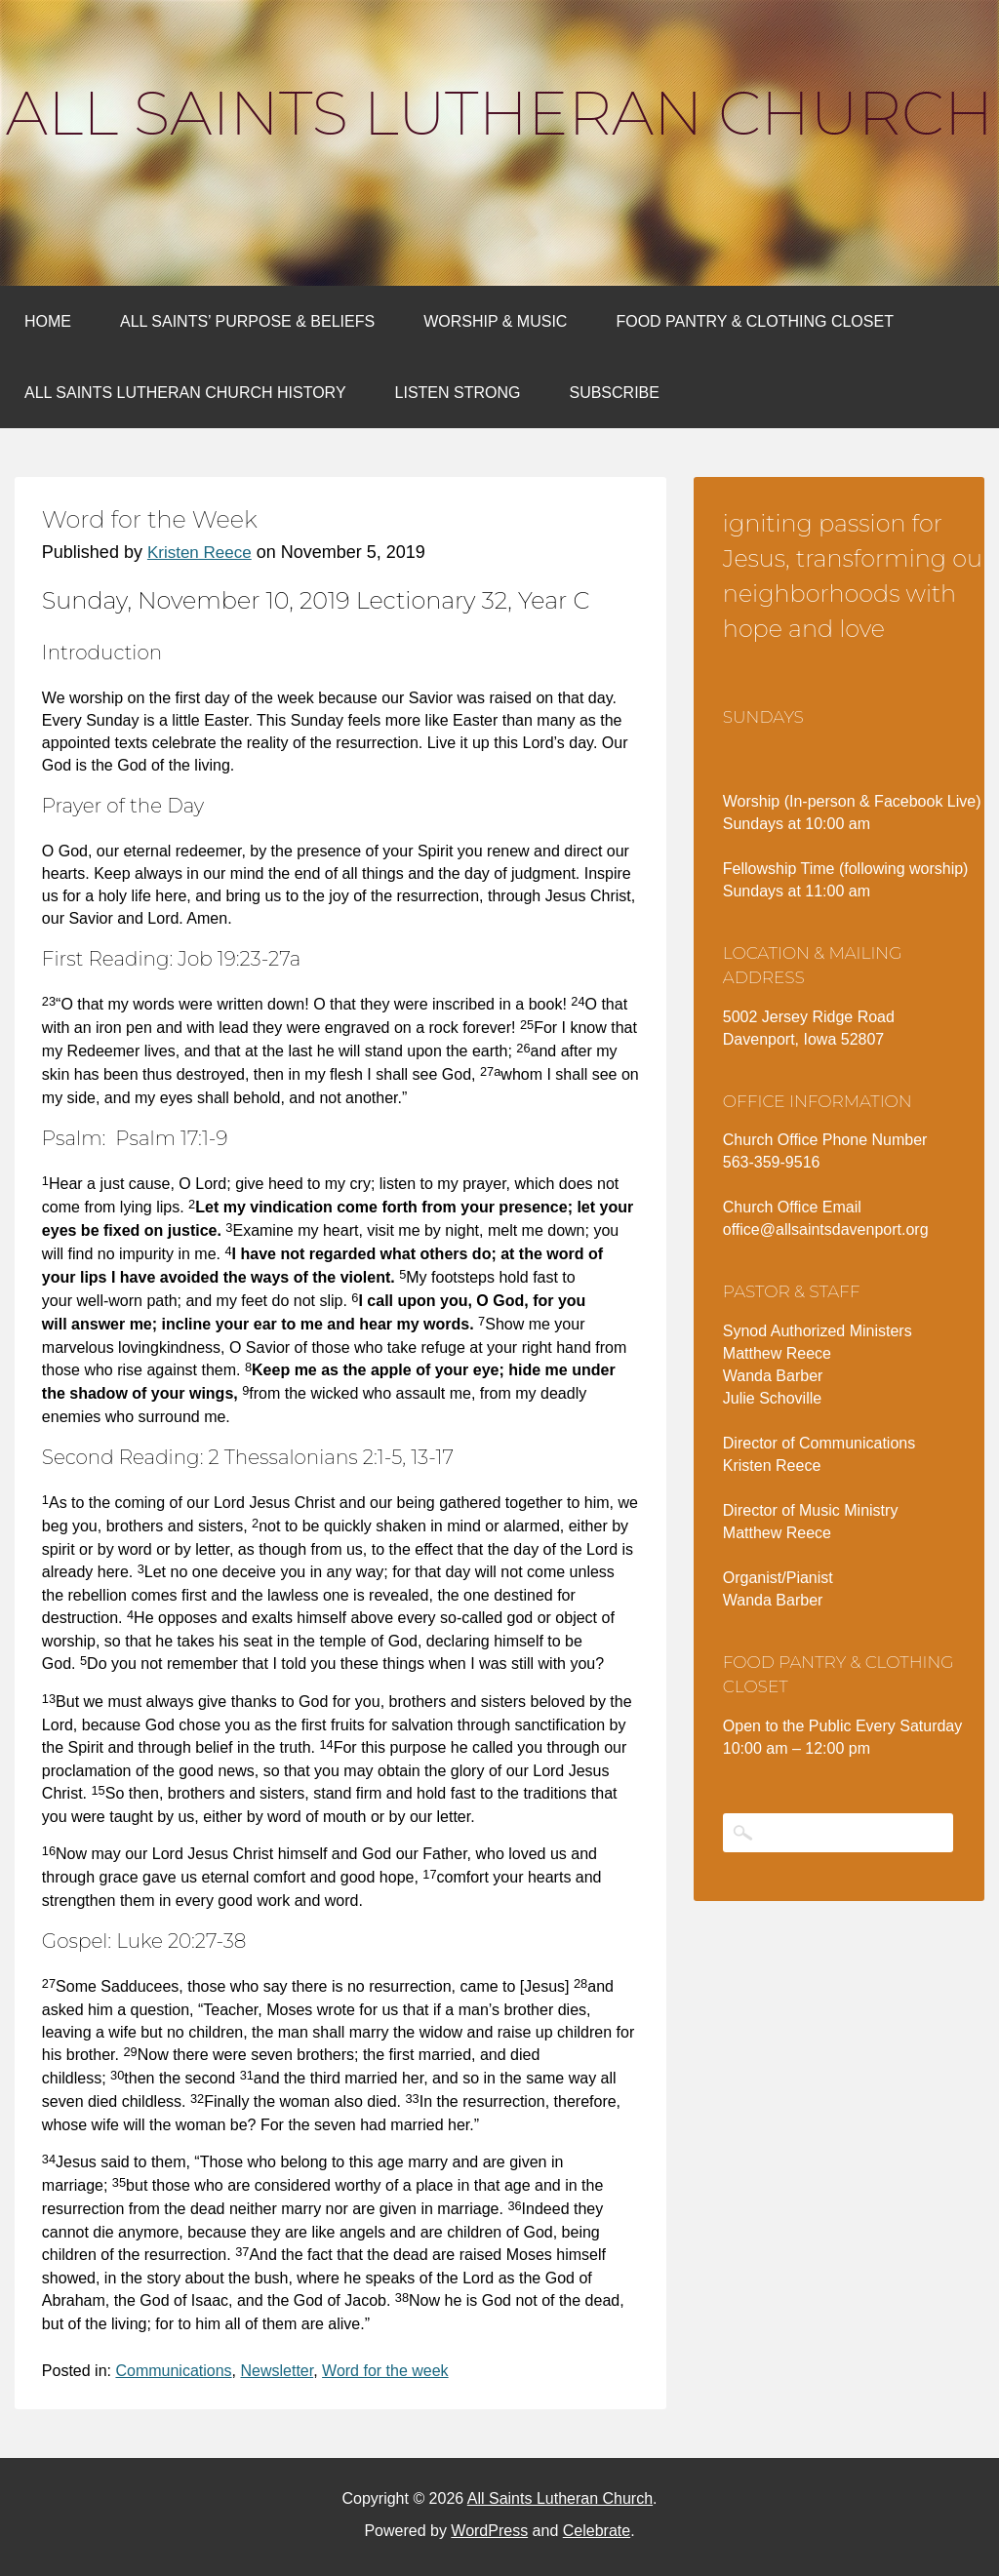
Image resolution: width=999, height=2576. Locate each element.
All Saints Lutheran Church (499, 113)
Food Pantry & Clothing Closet (755, 321)
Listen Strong (458, 392)
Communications (173, 2370)
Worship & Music (495, 321)
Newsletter (276, 2370)
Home (47, 321)
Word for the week (385, 2370)
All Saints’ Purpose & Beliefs (247, 321)
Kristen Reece (199, 552)
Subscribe (614, 392)
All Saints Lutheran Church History (185, 392)
